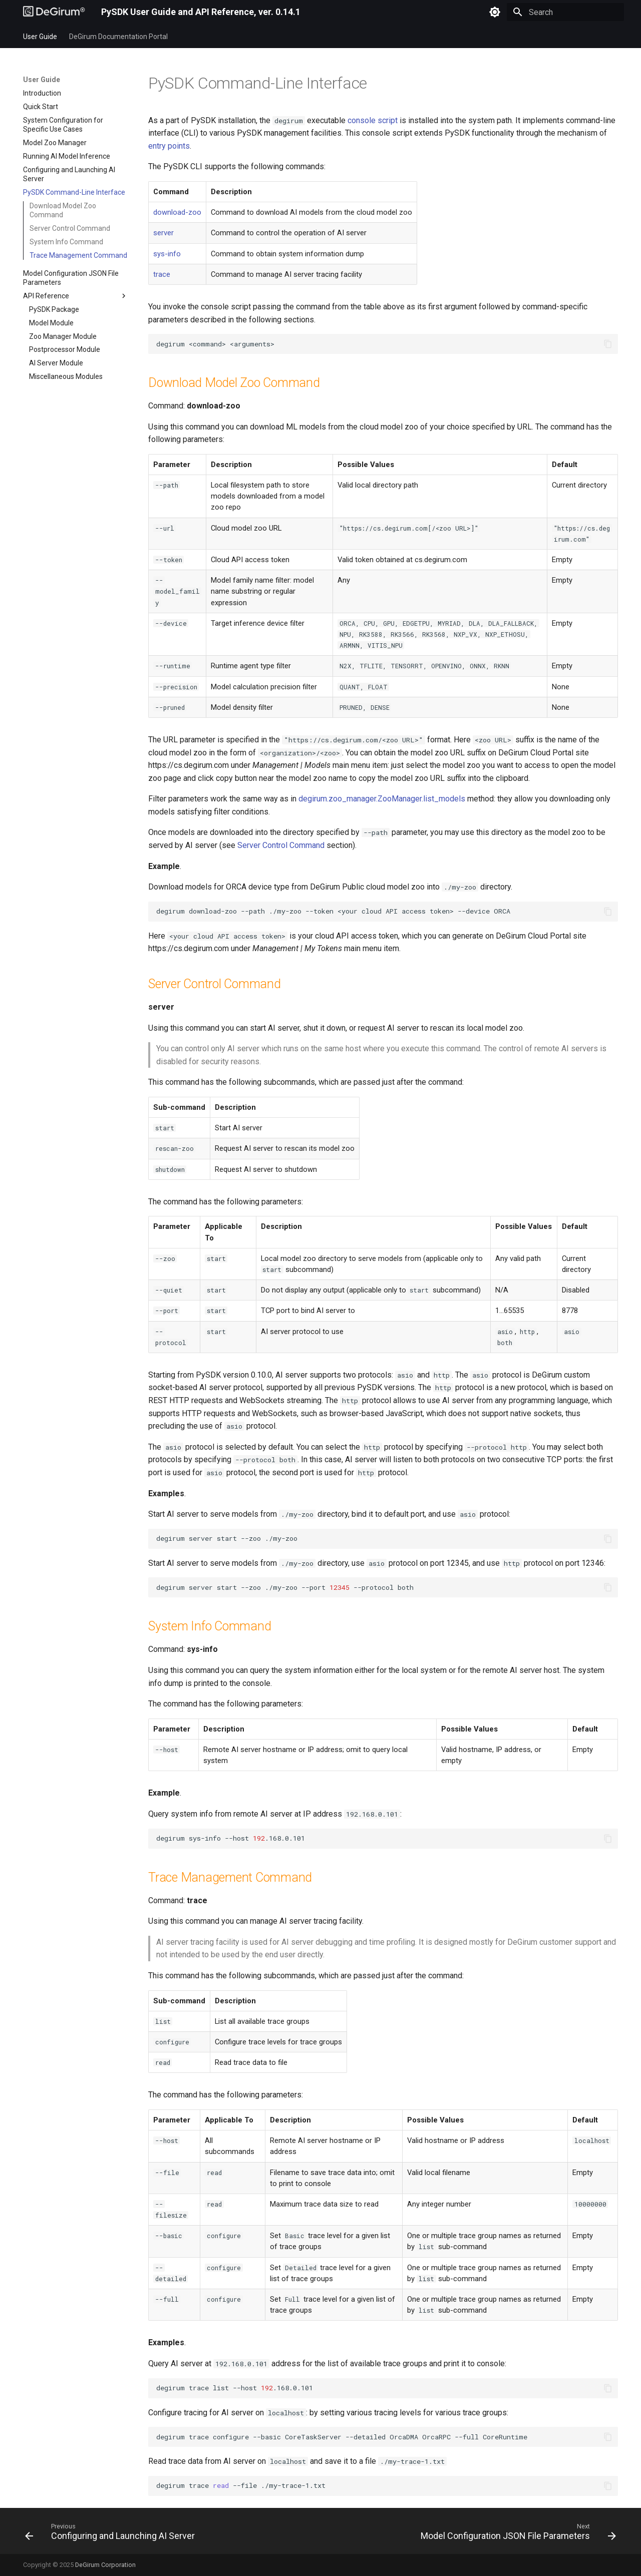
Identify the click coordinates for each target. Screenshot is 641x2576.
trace (161, 274)
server (163, 232)
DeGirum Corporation (105, 2564)
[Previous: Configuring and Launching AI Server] (112, 2534)
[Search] (565, 12)
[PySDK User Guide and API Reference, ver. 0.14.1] (54, 12)
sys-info (167, 253)
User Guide (40, 37)
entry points (169, 146)
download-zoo (177, 212)
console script (373, 120)
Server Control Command (281, 845)
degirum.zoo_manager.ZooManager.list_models (381, 798)
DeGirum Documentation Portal (118, 37)
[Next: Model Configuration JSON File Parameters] (516, 2534)
